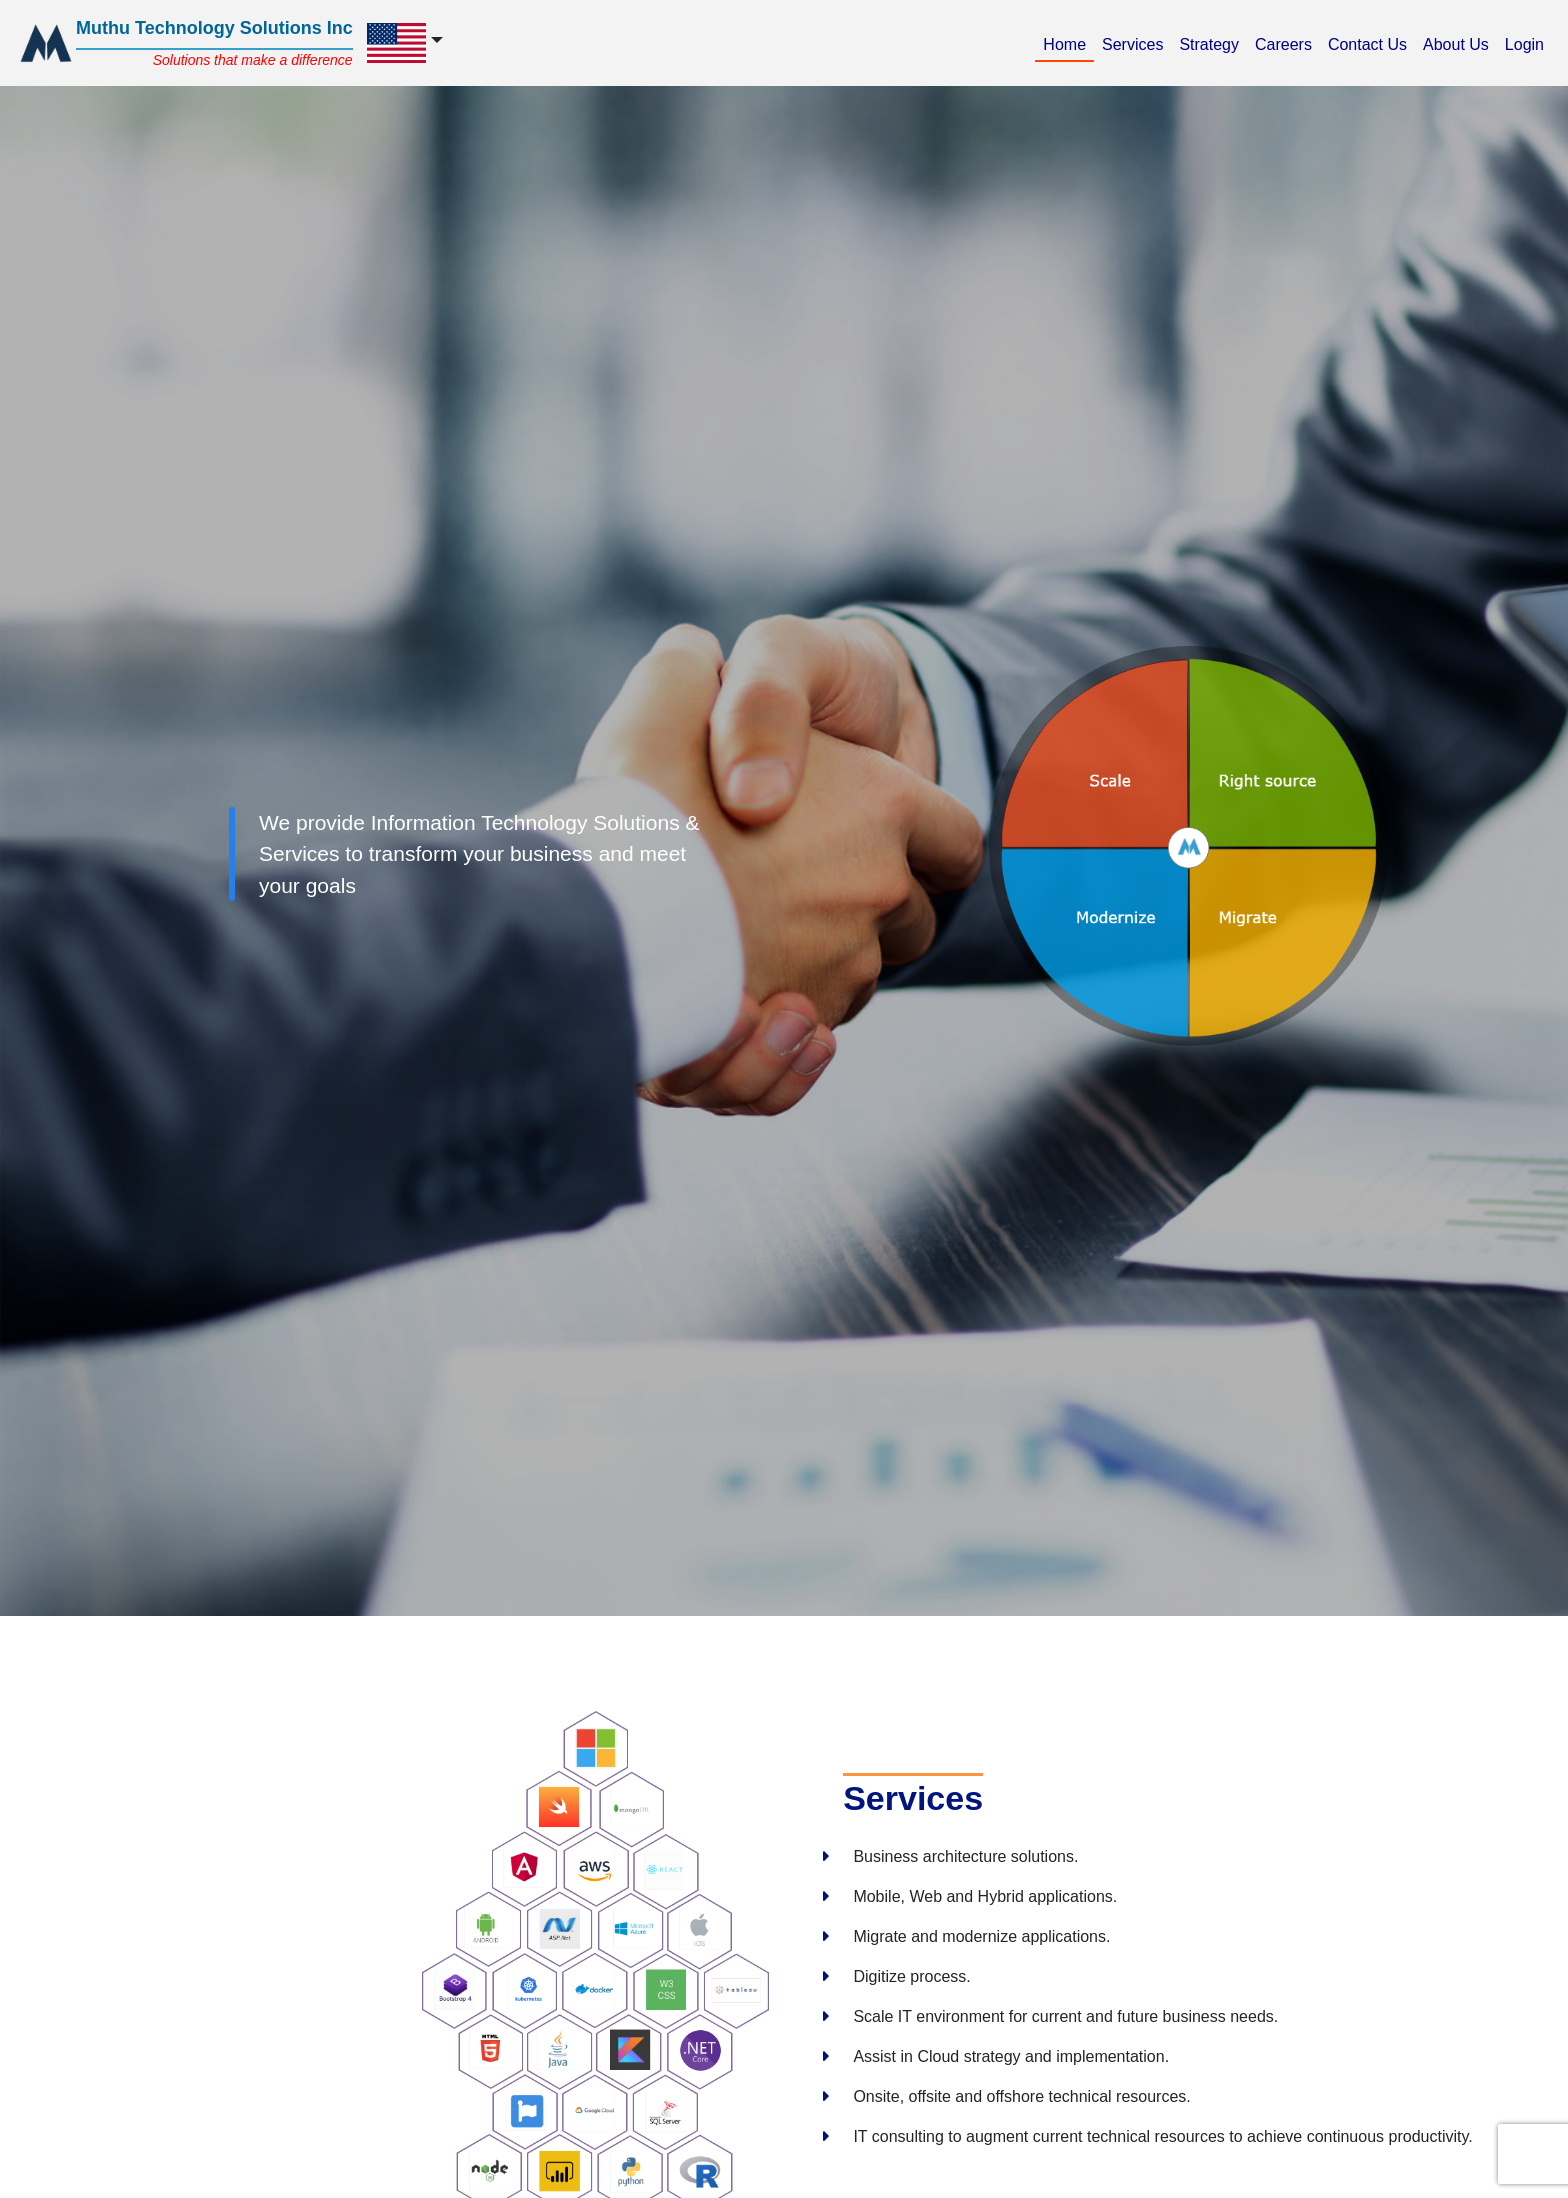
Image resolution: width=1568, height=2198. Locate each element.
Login (1528, 42)
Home (1068, 42)
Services (1136, 42)
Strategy (1213, 42)
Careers (1287, 42)
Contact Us (1371, 42)
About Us (1460, 42)
